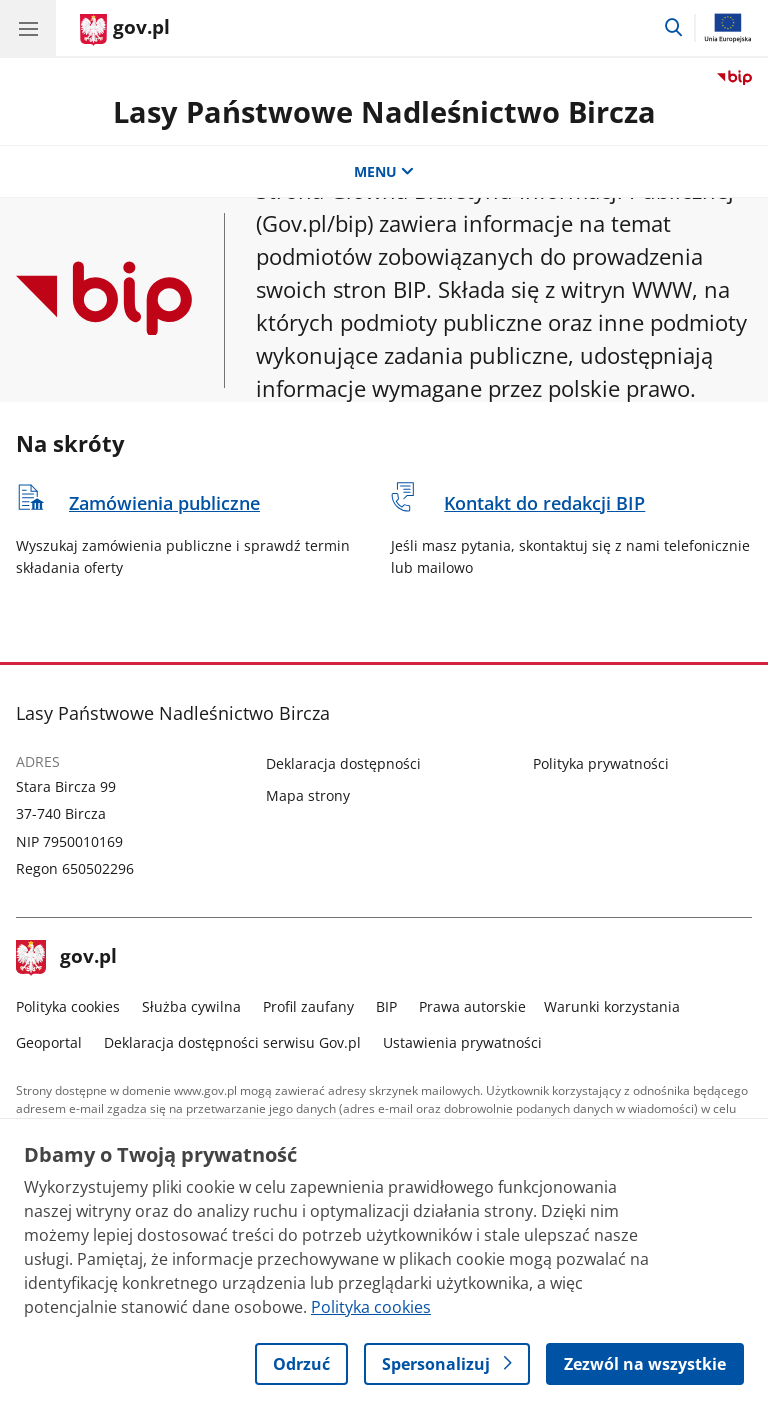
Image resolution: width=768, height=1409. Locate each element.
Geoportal (49, 1042)
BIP (386, 1006)
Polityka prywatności (601, 763)
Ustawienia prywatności (462, 1042)
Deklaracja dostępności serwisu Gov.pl (232, 1042)
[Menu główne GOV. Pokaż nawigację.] (28, 28)
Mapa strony (308, 795)
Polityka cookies (68, 1006)
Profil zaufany (308, 1006)
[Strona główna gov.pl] (125, 30)
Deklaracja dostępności (343, 763)
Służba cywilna (191, 1006)
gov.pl (67, 958)
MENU (384, 171)
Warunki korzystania (612, 1006)
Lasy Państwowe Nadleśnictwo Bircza (384, 111)
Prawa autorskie (472, 1006)
